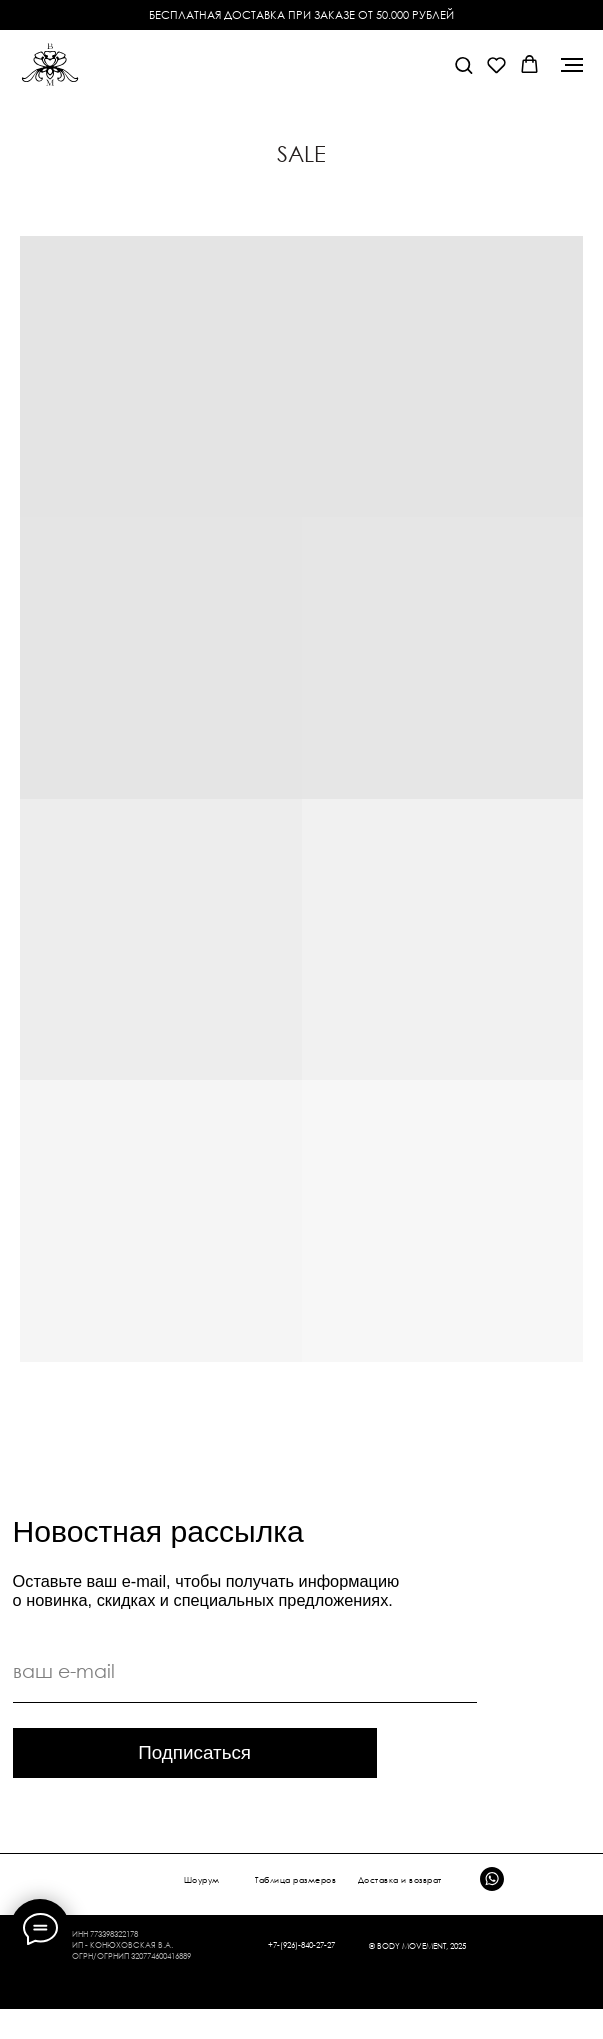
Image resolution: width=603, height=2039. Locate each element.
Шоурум (202, 1880)
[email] (245, 1671)
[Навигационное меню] (572, 65)
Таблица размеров (295, 1880)
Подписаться (194, 1752)
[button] (463, 64)
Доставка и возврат (400, 1880)
